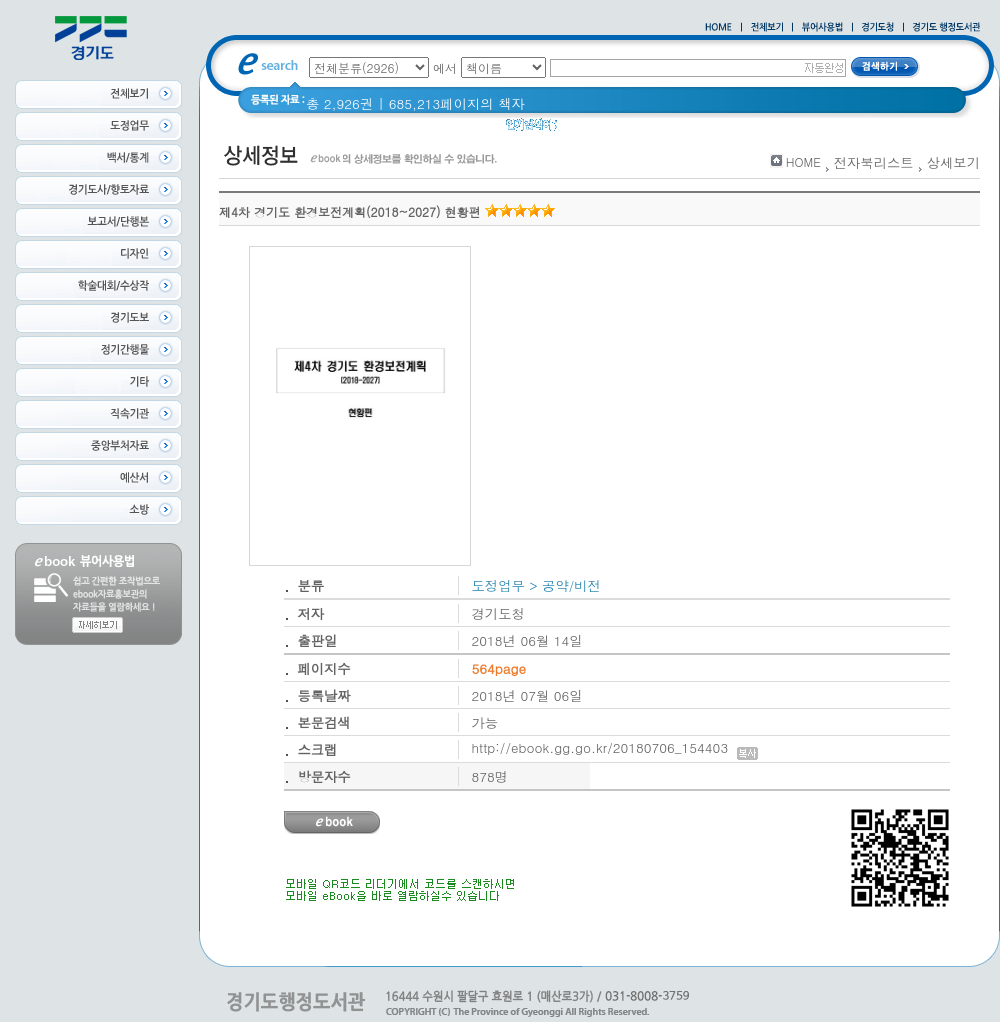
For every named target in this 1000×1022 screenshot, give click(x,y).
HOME (803, 161)
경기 (583, 129)
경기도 (632, 129)
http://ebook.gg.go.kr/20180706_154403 (615, 747)
